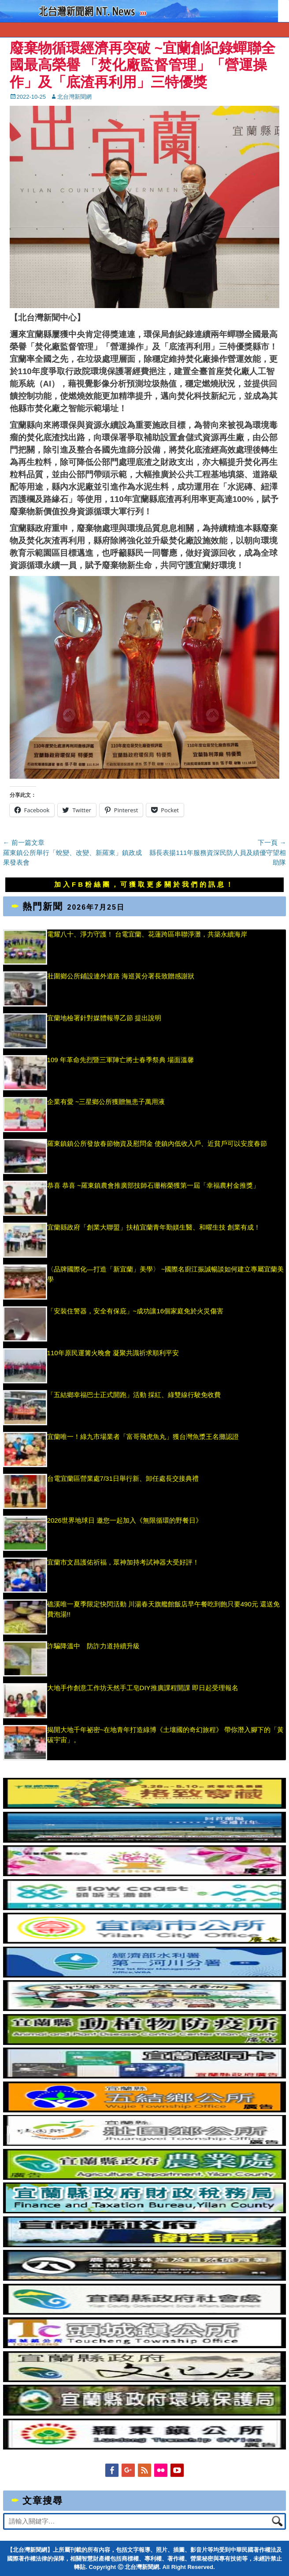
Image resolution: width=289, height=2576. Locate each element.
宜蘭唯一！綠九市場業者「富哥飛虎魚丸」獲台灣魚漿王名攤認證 (143, 1436)
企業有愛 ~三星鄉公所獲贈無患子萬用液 (106, 1101)
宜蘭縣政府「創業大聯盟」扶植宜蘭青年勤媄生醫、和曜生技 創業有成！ (153, 1227)
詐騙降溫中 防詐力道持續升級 (93, 1646)
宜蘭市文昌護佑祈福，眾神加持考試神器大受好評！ (123, 1562)
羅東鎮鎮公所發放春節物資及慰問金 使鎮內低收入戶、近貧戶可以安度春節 (157, 1143)
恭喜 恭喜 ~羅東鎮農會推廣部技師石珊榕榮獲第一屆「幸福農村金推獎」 (153, 1185)
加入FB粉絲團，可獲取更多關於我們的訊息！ (144, 884)
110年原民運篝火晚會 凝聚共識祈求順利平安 (113, 1353)
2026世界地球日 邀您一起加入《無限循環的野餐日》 (125, 1520)
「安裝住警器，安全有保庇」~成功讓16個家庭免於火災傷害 (135, 1311)
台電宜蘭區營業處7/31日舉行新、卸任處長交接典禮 (123, 1478)
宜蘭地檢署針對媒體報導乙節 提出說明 (107, 1018)
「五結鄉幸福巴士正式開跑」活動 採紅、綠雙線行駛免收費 (134, 1394)
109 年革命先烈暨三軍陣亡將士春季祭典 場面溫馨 (120, 1059)
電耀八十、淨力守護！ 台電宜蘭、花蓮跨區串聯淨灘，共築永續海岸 (147, 934)
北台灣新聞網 (74, 96)
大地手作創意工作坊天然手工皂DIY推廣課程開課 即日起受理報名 (142, 1687)
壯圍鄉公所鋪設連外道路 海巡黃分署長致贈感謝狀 (120, 976)
